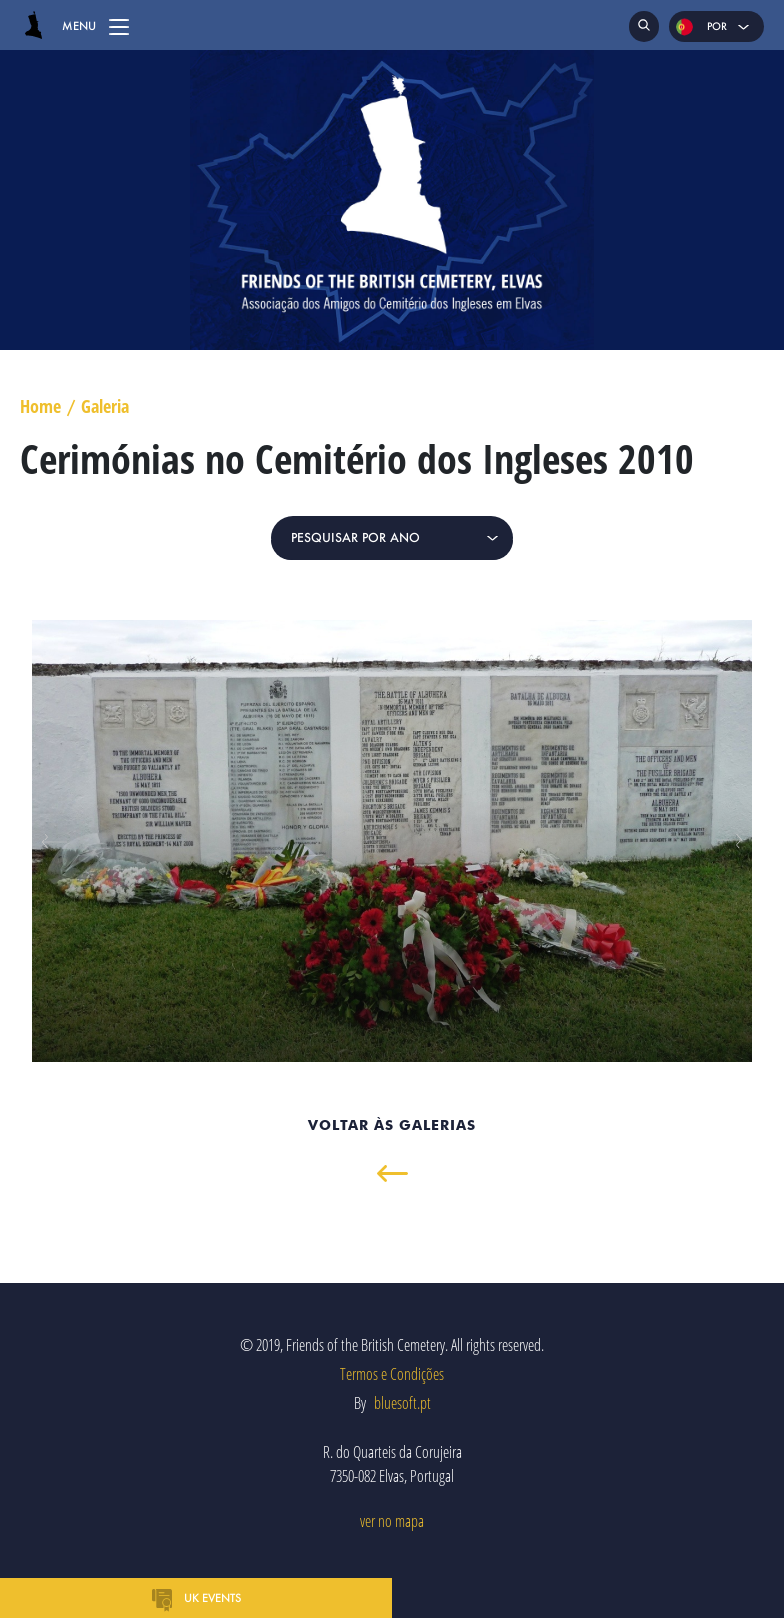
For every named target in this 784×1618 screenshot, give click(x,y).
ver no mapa (392, 1521)
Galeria (105, 407)
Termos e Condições (392, 1374)
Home (40, 407)
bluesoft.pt (402, 1403)
